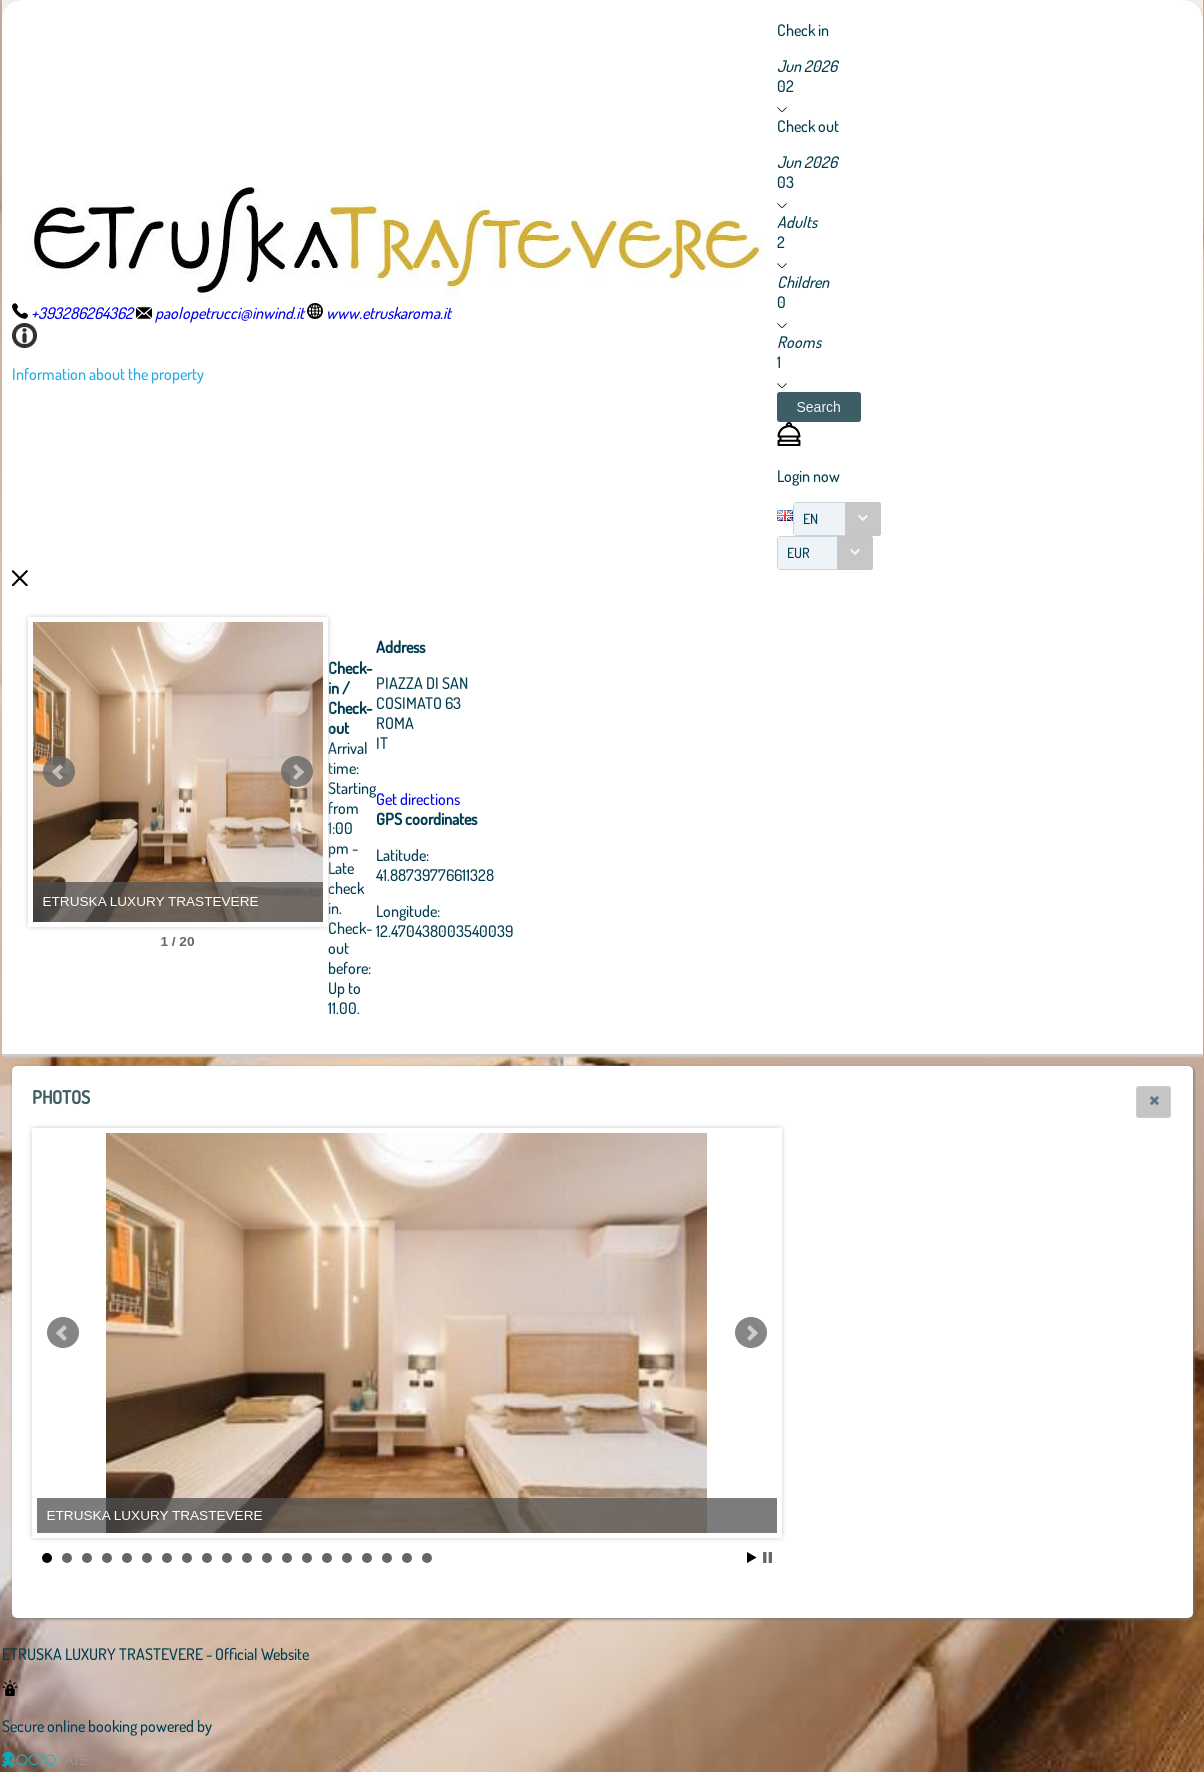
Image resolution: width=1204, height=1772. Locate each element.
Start (752, 1557)
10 (227, 1558)
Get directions (528, 799)
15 (327, 1558)
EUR (798, 552)
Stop (767, 1557)
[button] (819, 407)
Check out (808, 126)
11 (247, 1558)
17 (367, 1558)
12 (267, 1558)
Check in (803, 30)
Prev (59, 772)
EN (810, 518)
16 (347, 1558)
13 (287, 1558)
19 (407, 1558)
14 (307, 1558)
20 (427, 1558)
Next (407, 772)
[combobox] (837, 519)
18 (387, 1558)
